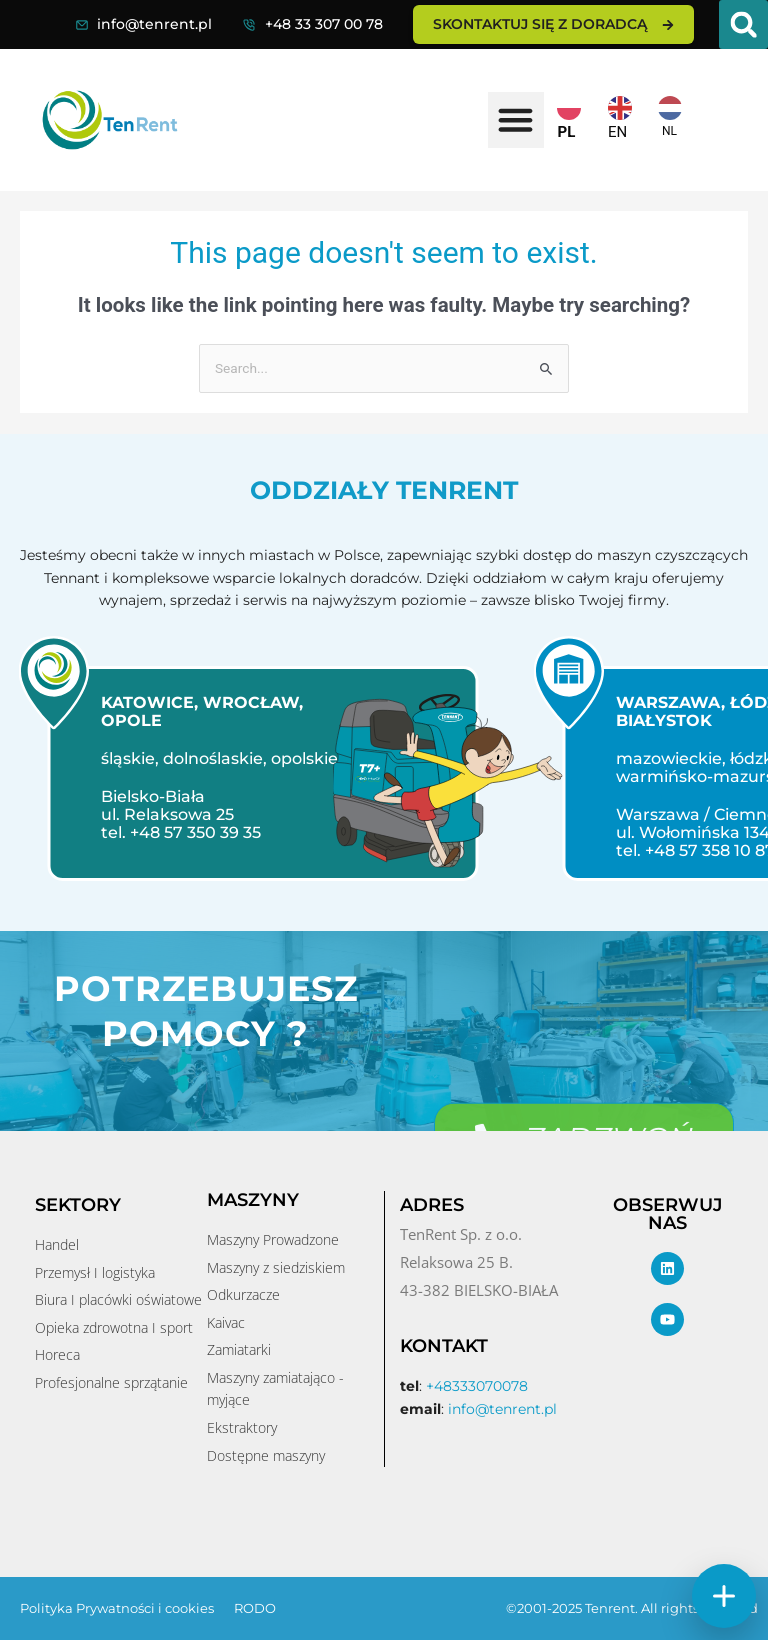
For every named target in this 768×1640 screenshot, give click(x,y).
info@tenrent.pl (154, 24)
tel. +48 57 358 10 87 (687, 850)
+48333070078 (477, 1386)
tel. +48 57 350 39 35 (173, 832)
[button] (743, 24)
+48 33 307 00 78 (324, 24)
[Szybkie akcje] (724, 1596)
